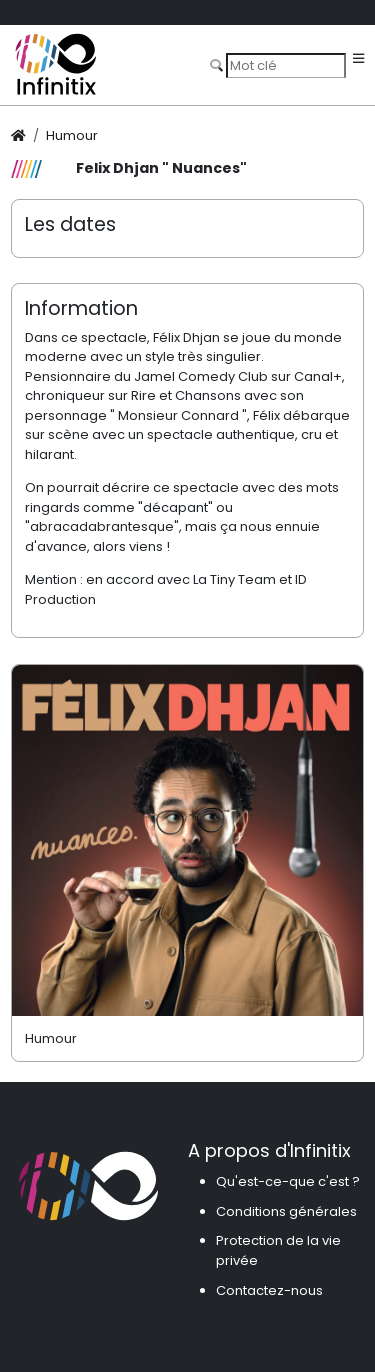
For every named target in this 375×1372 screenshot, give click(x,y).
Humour (72, 135)
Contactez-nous (269, 1290)
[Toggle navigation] (358, 59)
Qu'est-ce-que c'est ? (288, 1181)
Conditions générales (286, 1211)
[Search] (286, 65)
